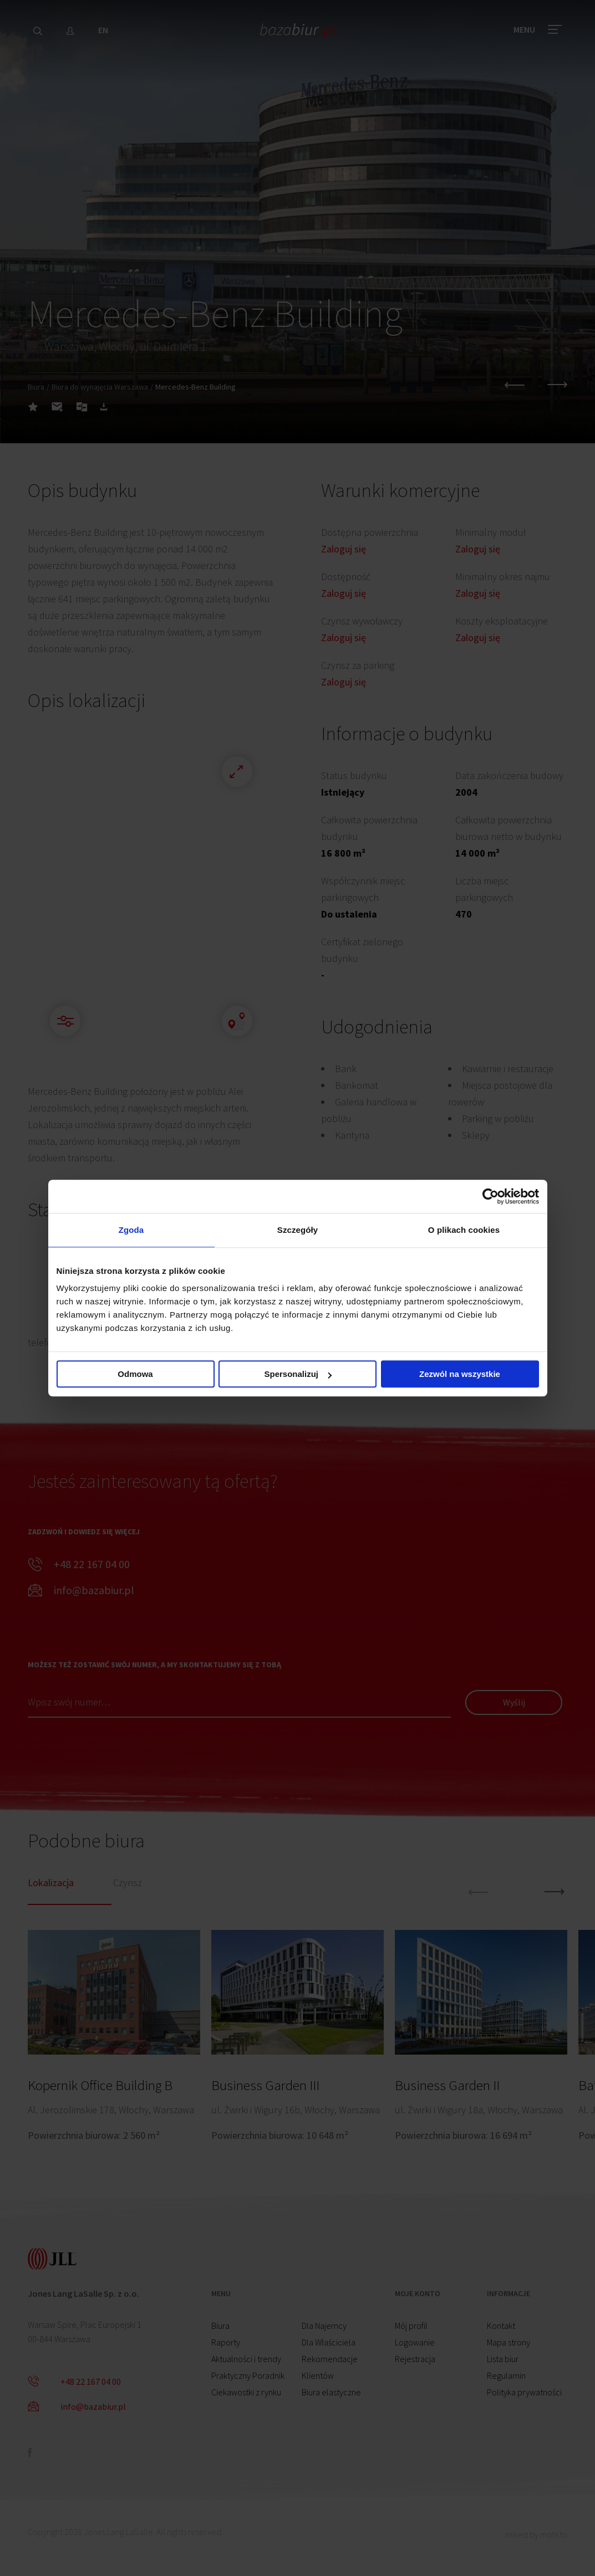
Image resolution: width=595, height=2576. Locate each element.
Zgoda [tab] (131, 1230)
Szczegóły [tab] (297, 1230)
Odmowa (135, 1374)
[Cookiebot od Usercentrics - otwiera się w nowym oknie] (490, 1196)
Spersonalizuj (298, 1374)
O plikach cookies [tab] (464, 1230)
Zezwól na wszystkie (459, 1374)
